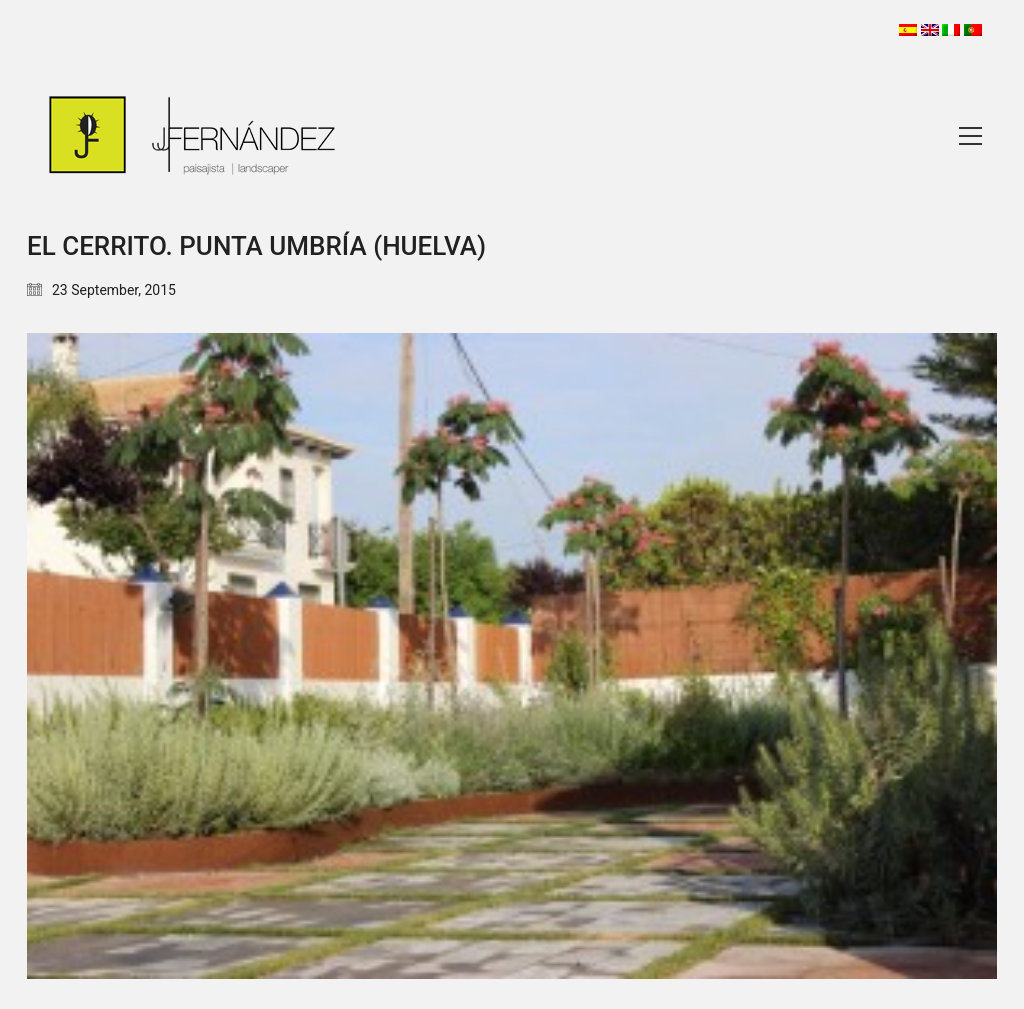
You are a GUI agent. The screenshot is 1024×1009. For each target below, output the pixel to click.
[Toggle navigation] (970, 136)
